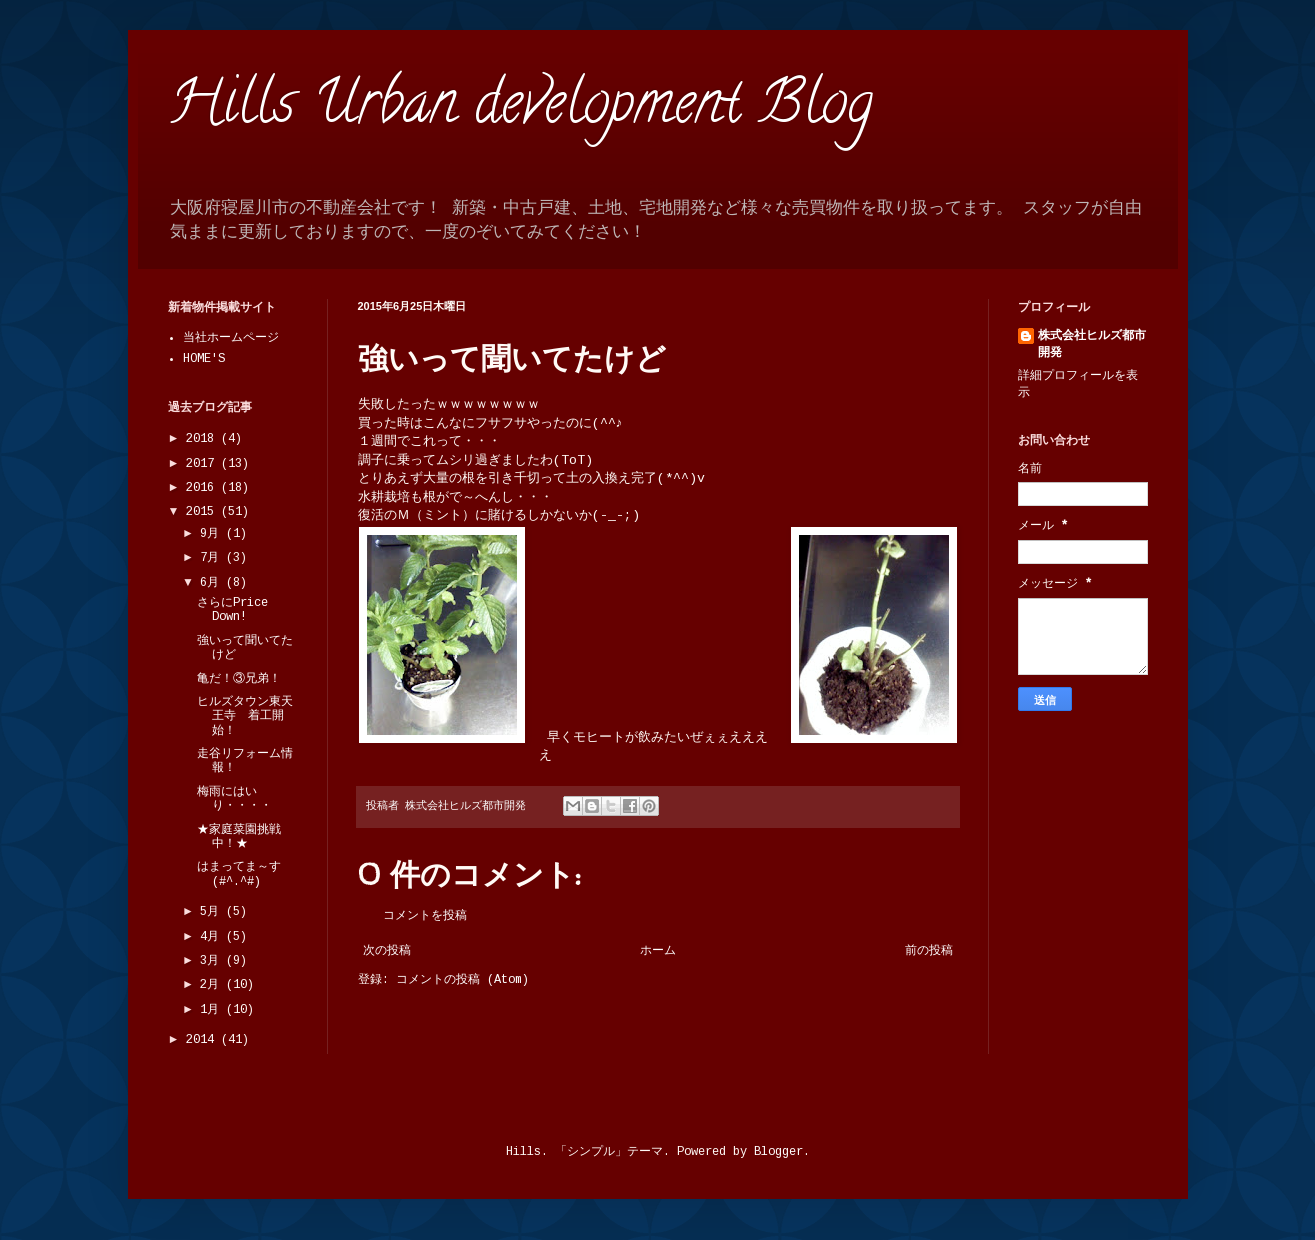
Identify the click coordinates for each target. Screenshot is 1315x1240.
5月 (213, 912)
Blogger (778, 1152)
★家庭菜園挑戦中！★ (239, 837)
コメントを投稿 (425, 916)
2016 (203, 488)
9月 (213, 534)
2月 (213, 985)
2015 (203, 512)
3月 (213, 961)
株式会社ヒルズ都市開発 (1092, 344)
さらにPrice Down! (232, 610)
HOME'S (204, 359)
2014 (203, 1040)
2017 (203, 464)
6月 (213, 583)
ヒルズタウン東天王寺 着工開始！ (245, 716)
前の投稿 (929, 951)
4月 (213, 937)
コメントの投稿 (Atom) (462, 980)
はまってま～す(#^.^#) (239, 874)
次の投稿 (387, 951)
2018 (203, 439)
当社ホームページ (231, 338)
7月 (213, 558)
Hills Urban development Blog (520, 109)
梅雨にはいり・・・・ (234, 799)
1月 (213, 1010)
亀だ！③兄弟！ (239, 679)
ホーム (658, 951)
